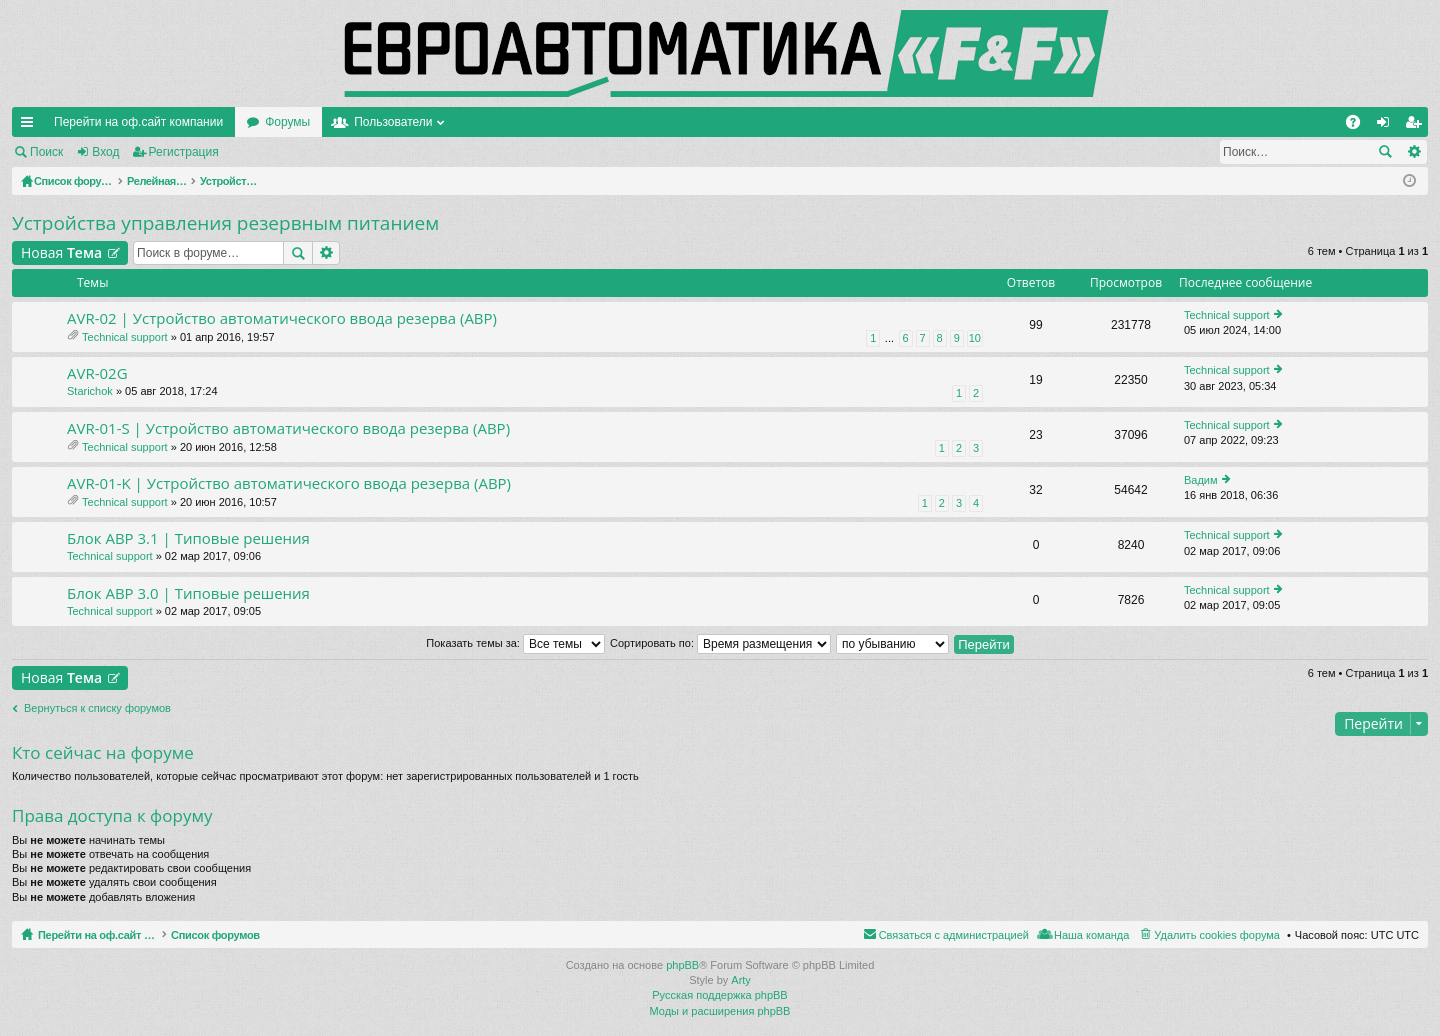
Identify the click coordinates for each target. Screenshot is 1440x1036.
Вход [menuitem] (1387, 126)
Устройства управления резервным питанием (225, 223)
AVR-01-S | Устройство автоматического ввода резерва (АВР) (288, 428)
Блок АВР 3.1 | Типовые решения (188, 538)
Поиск (46, 152)
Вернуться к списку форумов (97, 708)
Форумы (287, 122)
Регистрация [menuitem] (1417, 126)
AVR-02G (97, 373)
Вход (105, 152)
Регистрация (184, 152)
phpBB (682, 965)
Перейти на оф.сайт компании (138, 122)
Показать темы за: (515, 643)
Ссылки (31, 126)
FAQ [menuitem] (1359, 126)
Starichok (90, 391)
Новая (61, 252)
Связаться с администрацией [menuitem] (954, 935)
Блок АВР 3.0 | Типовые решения (188, 593)
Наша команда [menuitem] (1091, 935)
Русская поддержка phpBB (719, 995)
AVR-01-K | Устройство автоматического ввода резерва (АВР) (289, 483)
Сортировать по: (720, 643)
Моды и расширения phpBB (720, 1011)
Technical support (125, 337)
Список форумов (262, 935)
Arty (741, 980)
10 (975, 338)
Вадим (1201, 480)
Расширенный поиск (1413, 152)
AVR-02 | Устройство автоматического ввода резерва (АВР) (282, 318)
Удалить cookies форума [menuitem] (1217, 935)
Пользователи (393, 122)
